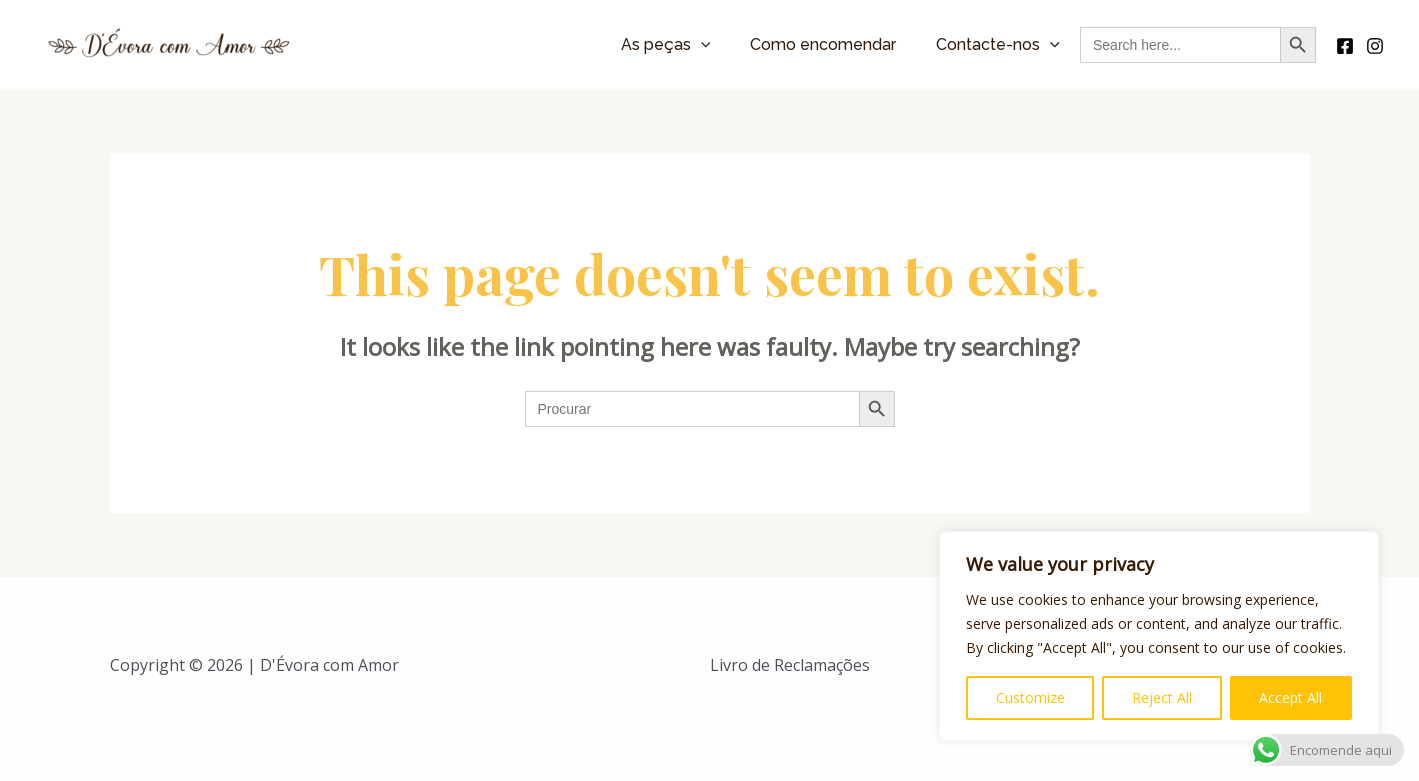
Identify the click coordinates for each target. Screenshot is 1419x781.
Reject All (1162, 697)
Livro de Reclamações (790, 665)
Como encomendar (823, 44)
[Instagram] (1375, 46)
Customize (1030, 697)
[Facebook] (1345, 46)
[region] (1159, 636)
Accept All (1290, 697)
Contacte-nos (998, 44)
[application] (701, 44)
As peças (666, 44)
